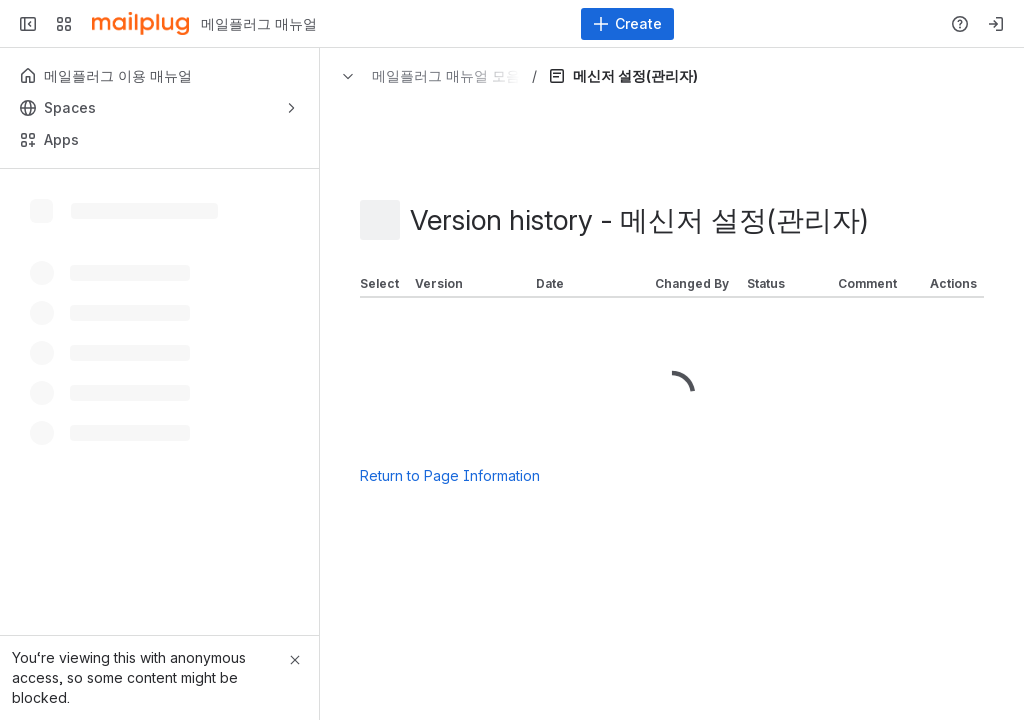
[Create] (627, 24)
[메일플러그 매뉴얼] (140, 24)
